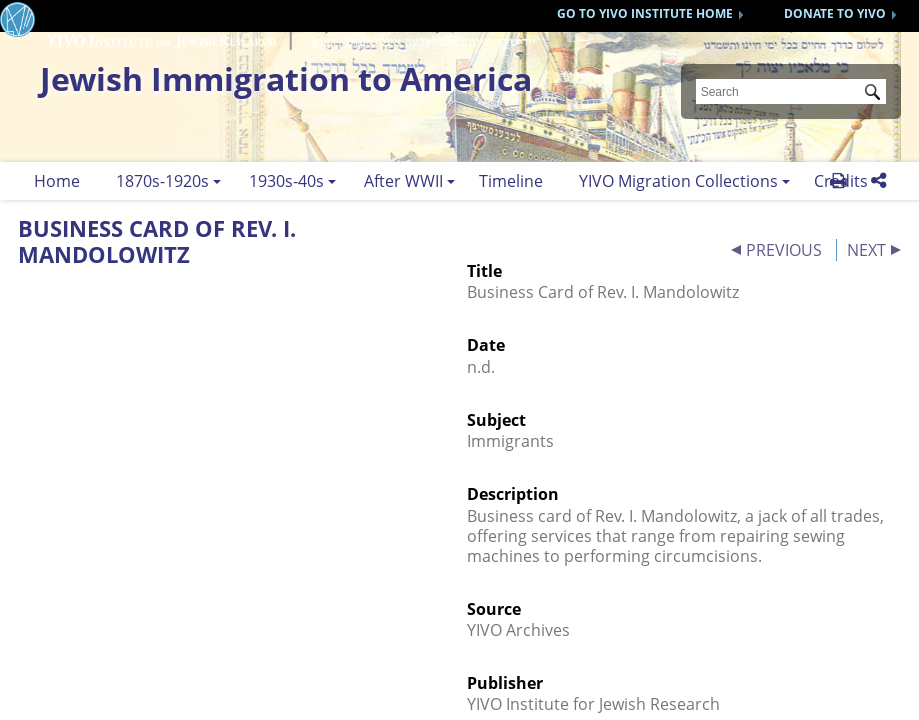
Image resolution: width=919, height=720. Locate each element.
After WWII (403, 181)
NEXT (866, 250)
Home (57, 181)
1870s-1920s (162, 181)
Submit (876, 94)
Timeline (511, 181)
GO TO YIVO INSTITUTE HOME (645, 13)
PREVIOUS (784, 250)
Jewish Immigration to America (286, 78)
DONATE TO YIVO (835, 13)
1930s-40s (286, 181)
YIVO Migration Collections (678, 181)
